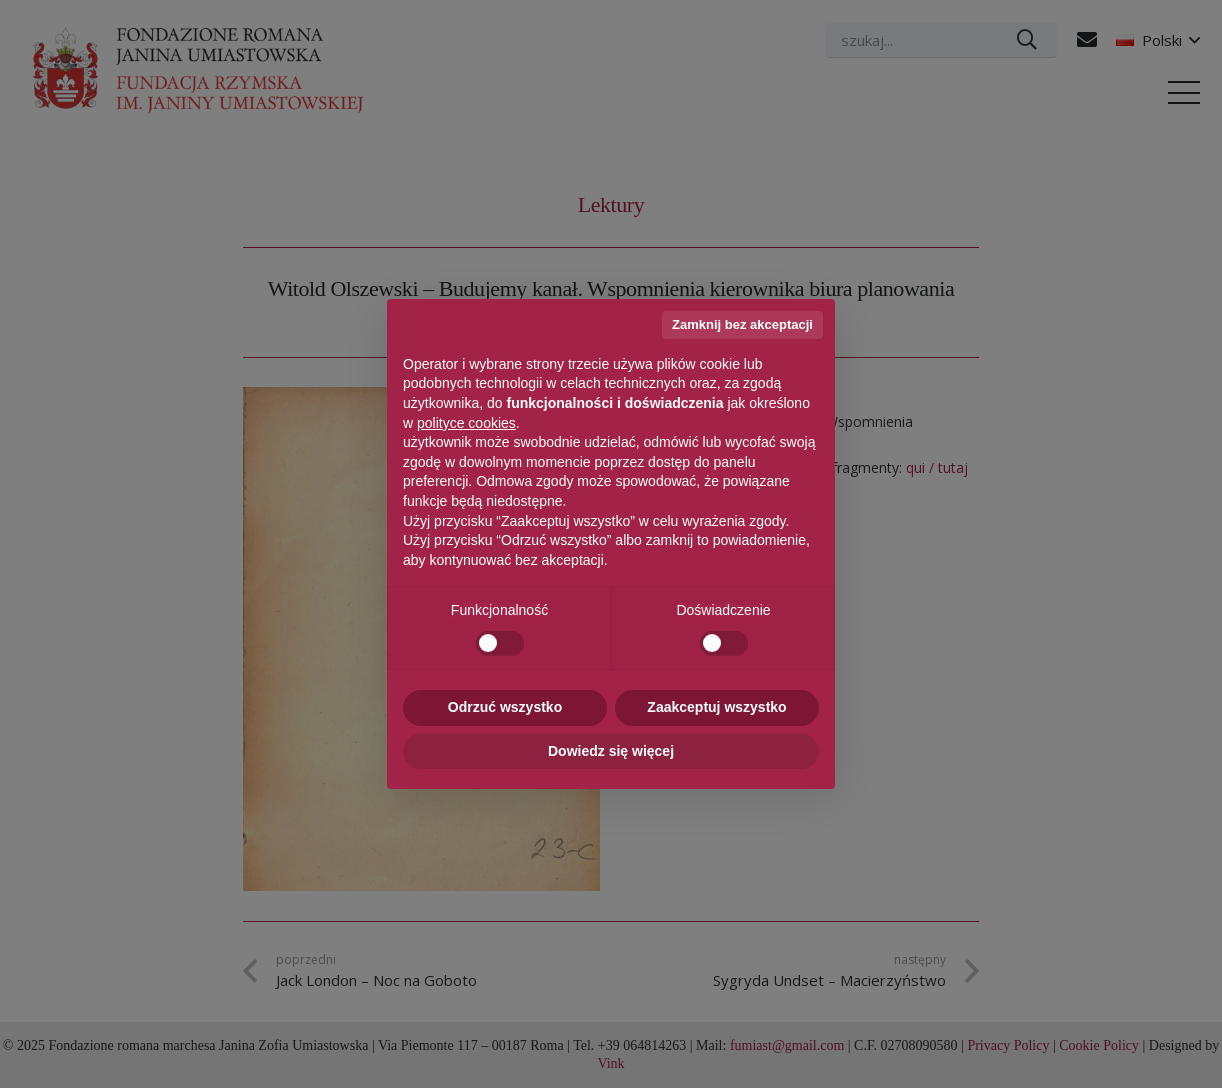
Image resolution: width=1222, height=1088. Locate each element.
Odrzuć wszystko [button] (505, 707)
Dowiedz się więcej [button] (611, 751)
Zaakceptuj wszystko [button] (716, 707)
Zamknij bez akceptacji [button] (742, 324)
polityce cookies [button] (466, 423)
